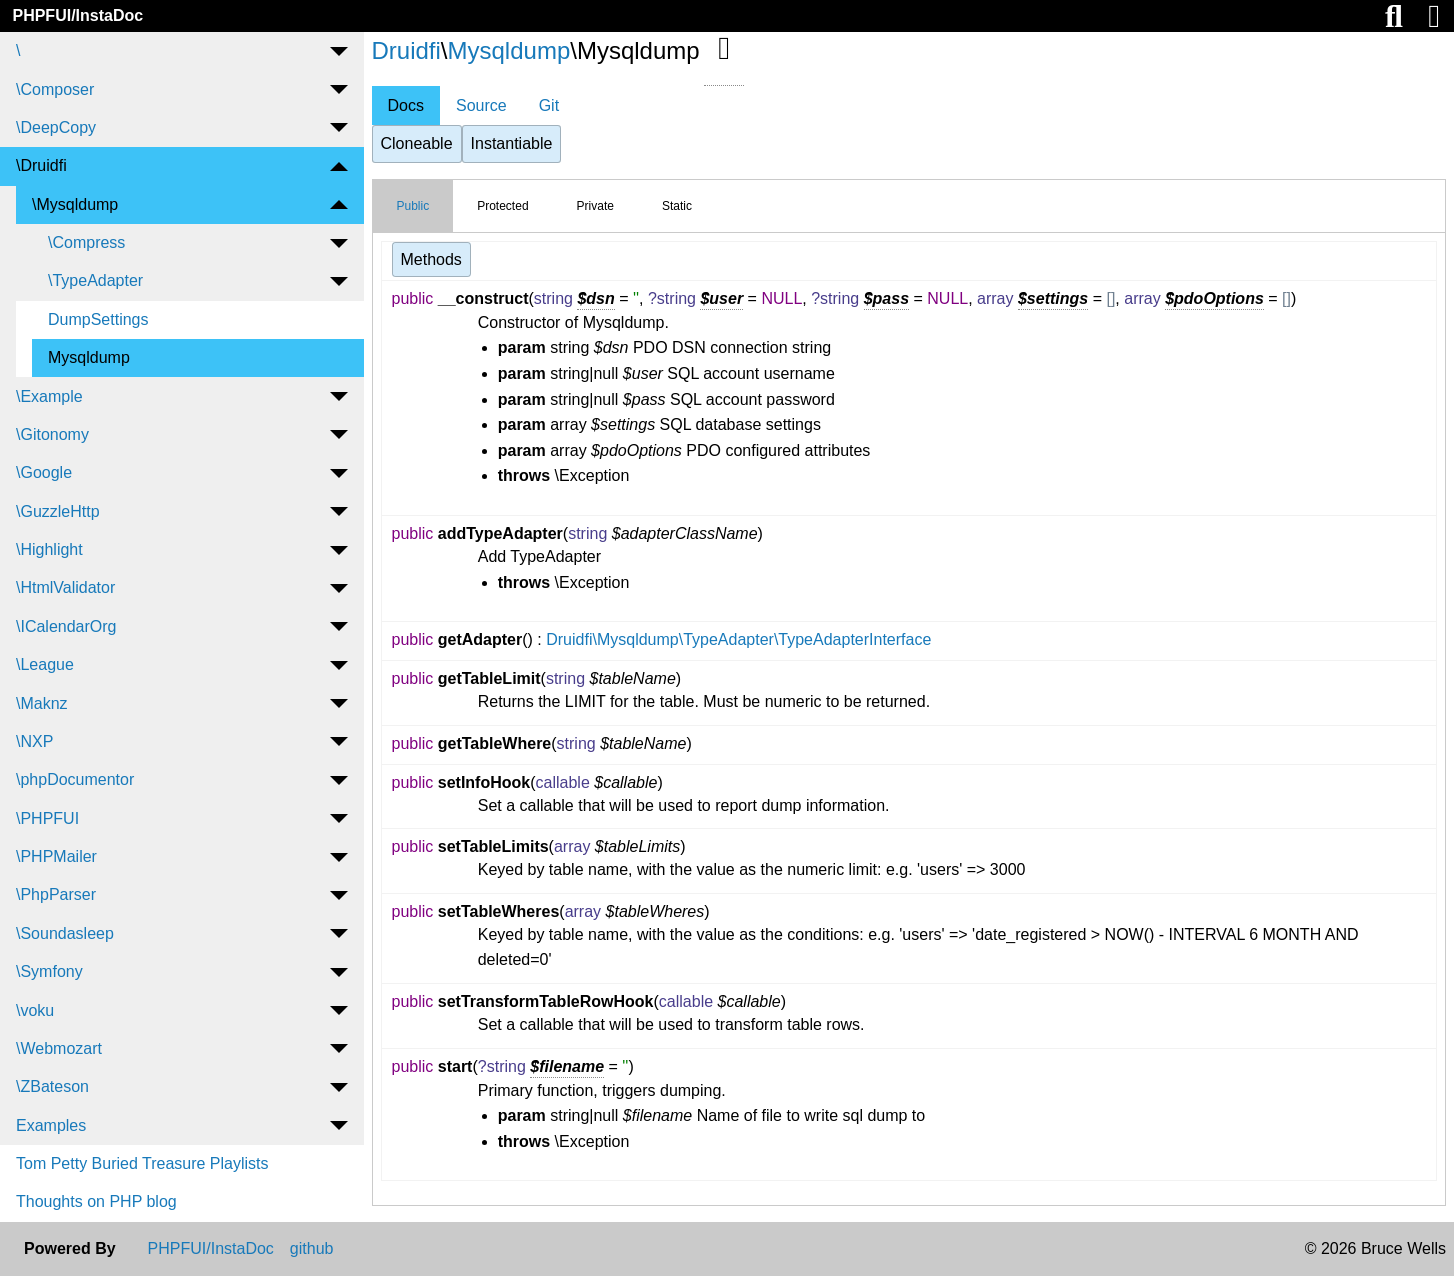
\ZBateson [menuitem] (52, 1086)
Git (549, 105)
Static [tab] (677, 206)
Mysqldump (509, 50)
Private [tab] (595, 206)
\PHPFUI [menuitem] (47, 818)
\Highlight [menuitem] (49, 549)
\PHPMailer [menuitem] (56, 856)
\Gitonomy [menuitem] (52, 434)
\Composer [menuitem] (55, 89)
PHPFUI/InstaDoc (77, 15)
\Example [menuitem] (49, 396)
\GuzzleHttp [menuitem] (58, 511)
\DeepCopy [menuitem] (56, 127)
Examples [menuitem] (51, 1125)
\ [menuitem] (18, 50)
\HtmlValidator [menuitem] (65, 587)
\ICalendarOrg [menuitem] (66, 626)
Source (481, 105)
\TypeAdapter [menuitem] (95, 280)
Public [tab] (413, 206)
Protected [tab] (502, 206)
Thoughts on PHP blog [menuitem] (96, 1201)
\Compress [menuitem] (86, 242)
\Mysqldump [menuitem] (75, 204)
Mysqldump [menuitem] (89, 357)
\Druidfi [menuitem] (41, 165)
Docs (406, 105)
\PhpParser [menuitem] (56, 894)
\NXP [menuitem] (34, 741)
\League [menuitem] (45, 664)
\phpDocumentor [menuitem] (75, 779)
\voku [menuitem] (35, 1010)
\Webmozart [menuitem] (59, 1048)
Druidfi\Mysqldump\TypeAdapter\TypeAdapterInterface (738, 639)
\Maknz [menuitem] (42, 703)
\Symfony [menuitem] (49, 971)
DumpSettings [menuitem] (98, 319)
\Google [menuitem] (44, 472)
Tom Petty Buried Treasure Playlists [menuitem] (142, 1163)
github (312, 1249)
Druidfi (406, 50)
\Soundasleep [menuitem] (65, 933)
